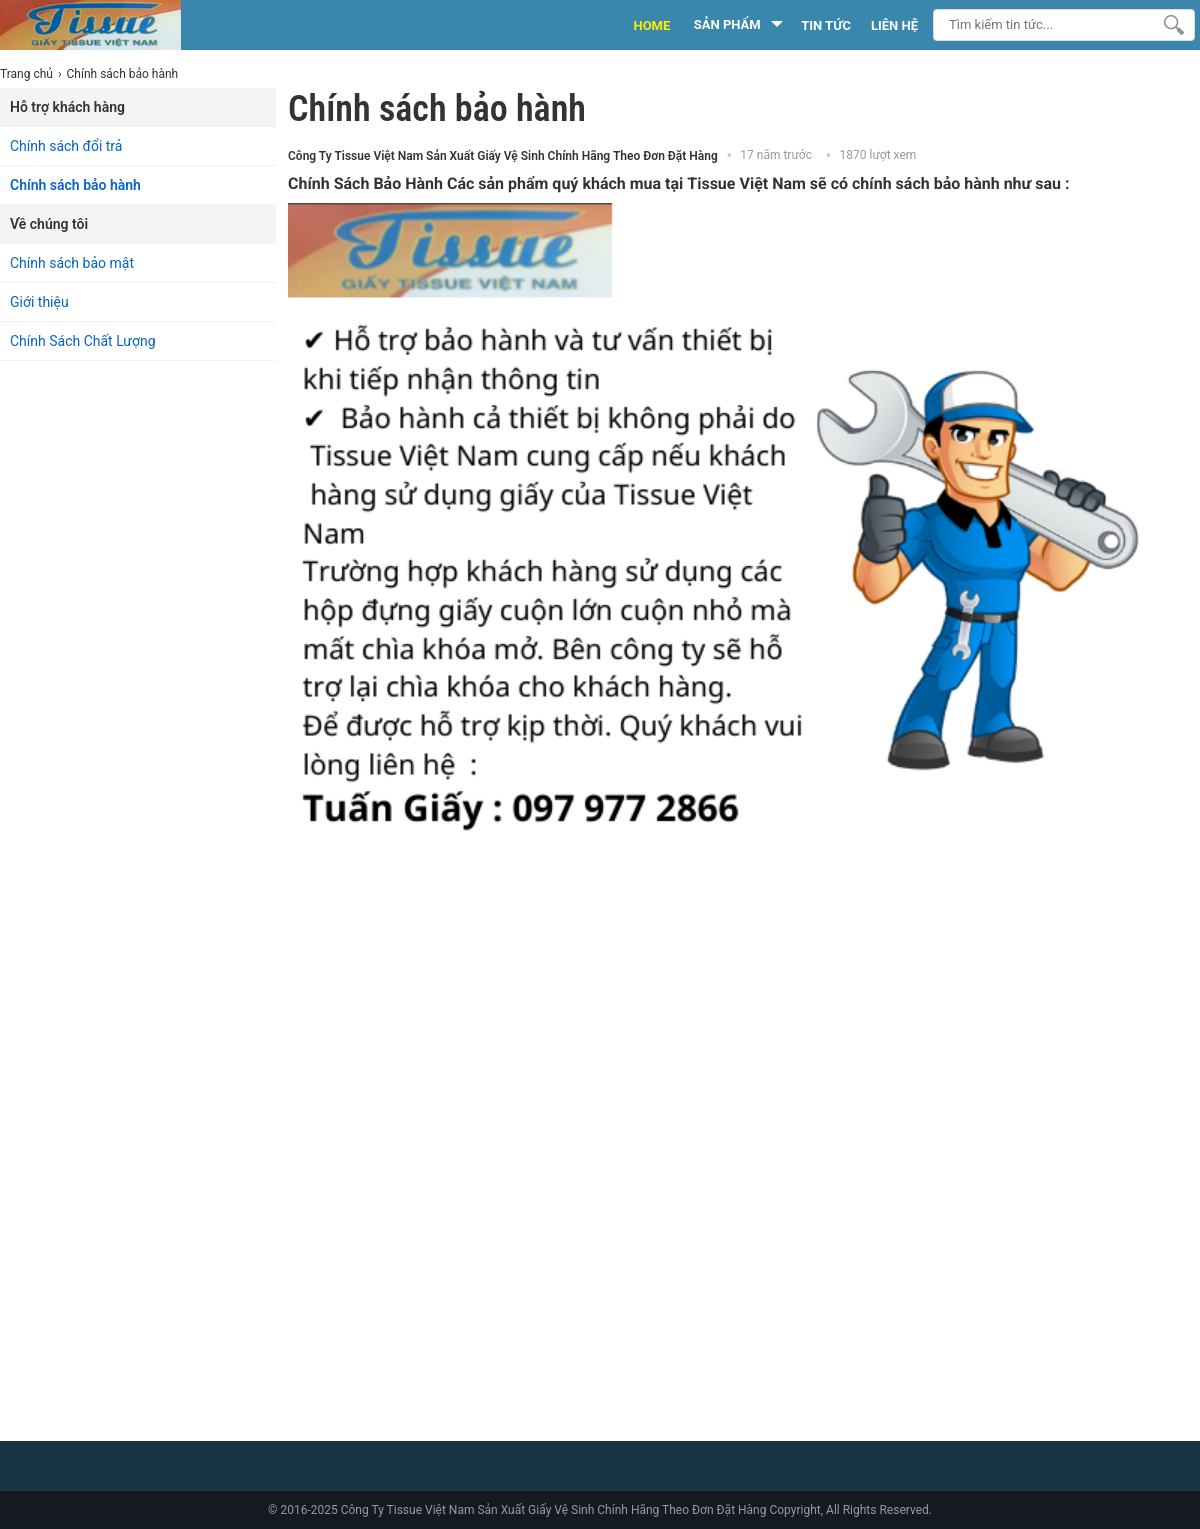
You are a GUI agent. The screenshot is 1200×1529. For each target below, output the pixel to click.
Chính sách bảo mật (72, 263)
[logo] (112, 25)
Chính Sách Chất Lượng (83, 341)
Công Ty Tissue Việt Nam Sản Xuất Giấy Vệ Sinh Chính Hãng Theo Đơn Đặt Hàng (503, 156)
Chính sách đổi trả (66, 146)
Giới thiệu (39, 302)
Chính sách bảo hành (75, 185)
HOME (651, 25)
